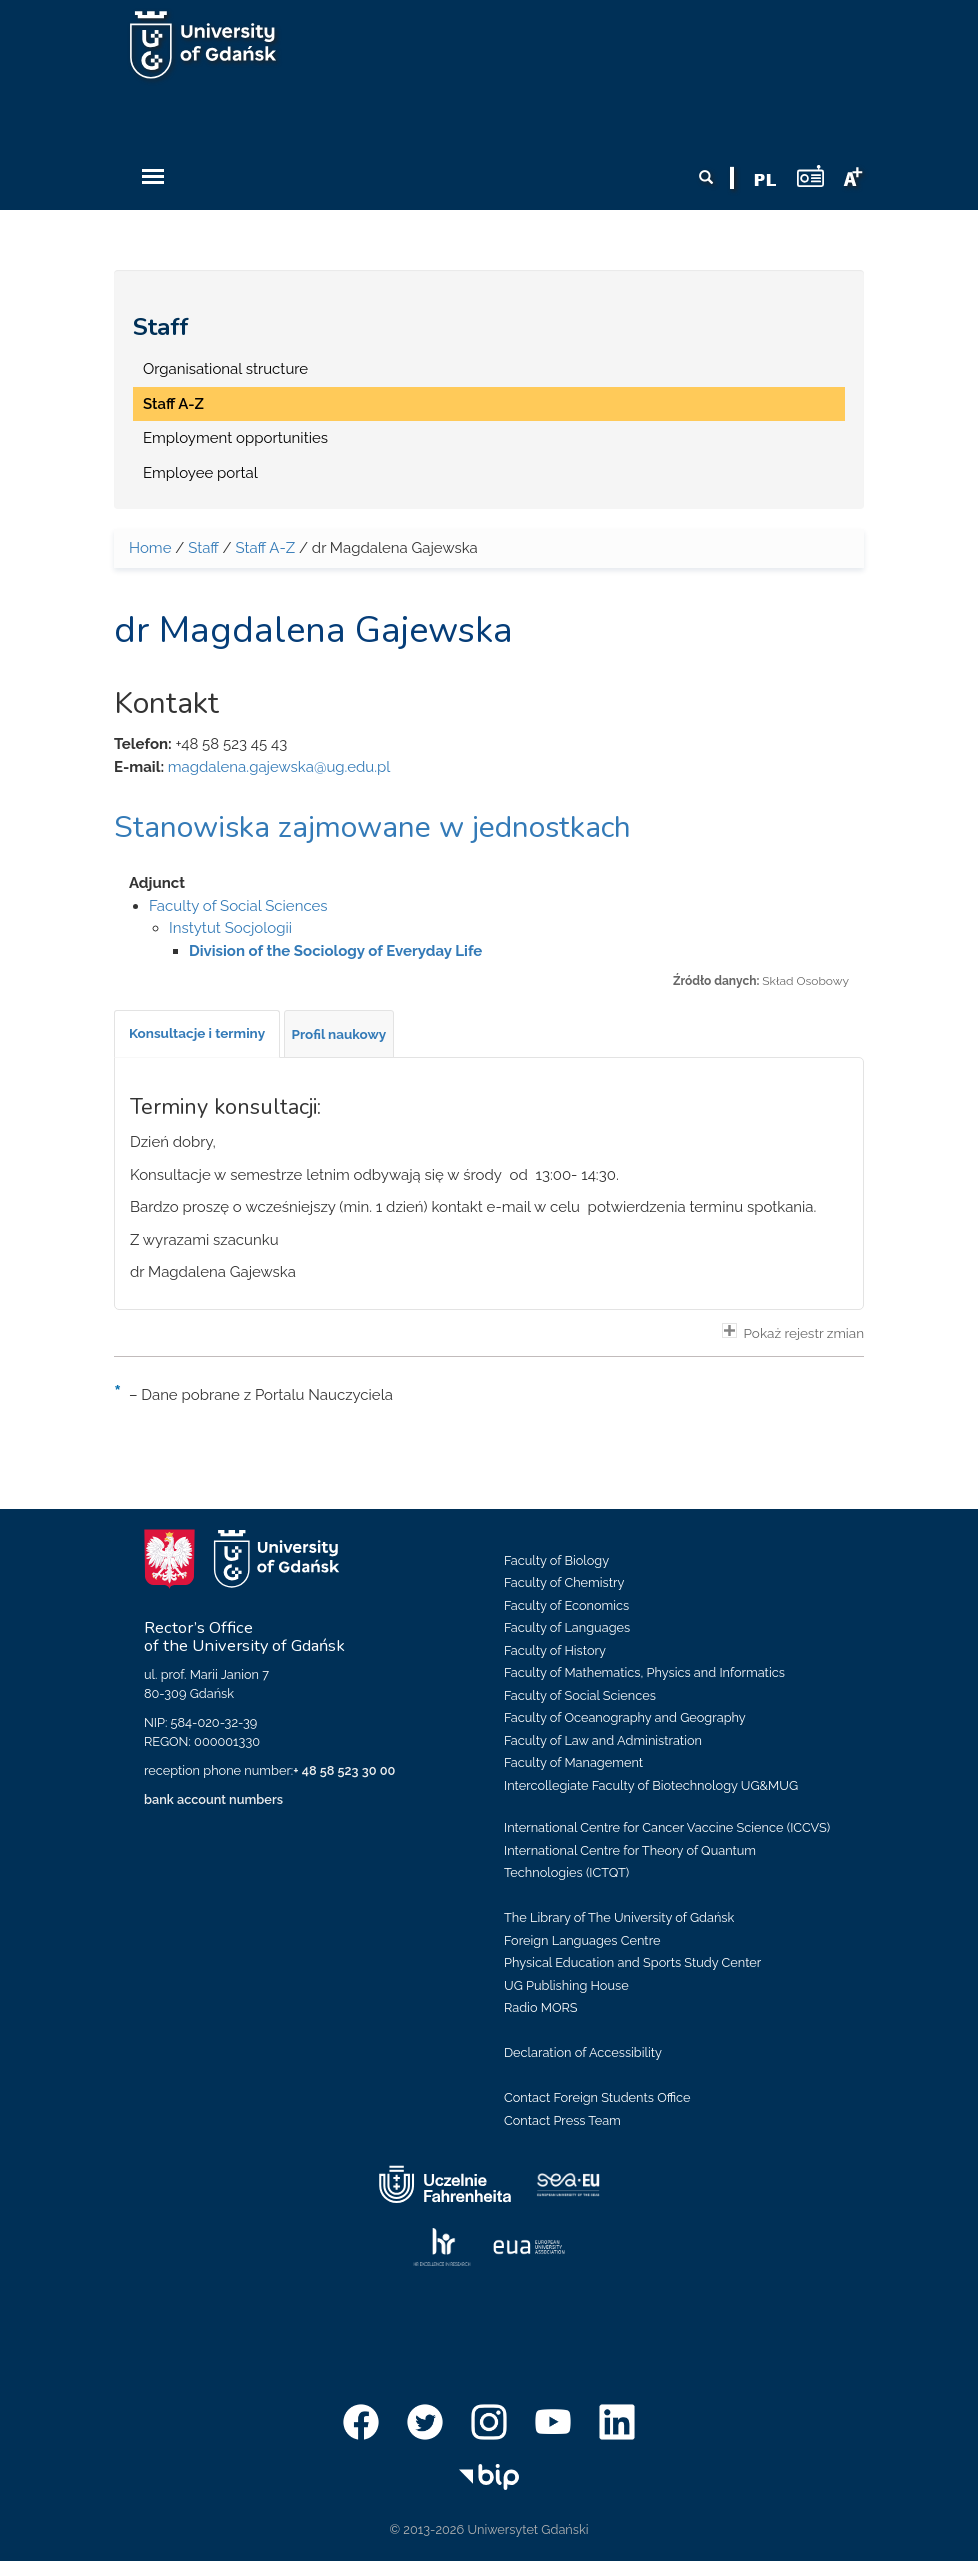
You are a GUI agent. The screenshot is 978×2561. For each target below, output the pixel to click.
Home (150, 548)
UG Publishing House (566, 1985)
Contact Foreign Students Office (597, 2097)
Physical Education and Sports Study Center (632, 1962)
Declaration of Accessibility (583, 2052)
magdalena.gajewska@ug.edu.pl (279, 767)
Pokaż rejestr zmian (793, 1332)
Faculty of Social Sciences (238, 906)
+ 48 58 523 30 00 (344, 1770)
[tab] (197, 1034)
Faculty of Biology (556, 1560)
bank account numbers (213, 1799)
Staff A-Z (173, 404)
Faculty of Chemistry (564, 1582)
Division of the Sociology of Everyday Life (335, 951)
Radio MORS (541, 2007)
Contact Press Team (562, 2120)
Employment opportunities (235, 438)
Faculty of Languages (567, 1627)
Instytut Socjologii (230, 928)
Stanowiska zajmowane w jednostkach (372, 827)
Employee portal (200, 473)
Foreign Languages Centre (582, 1940)
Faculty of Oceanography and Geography (625, 1717)
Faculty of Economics (566, 1605)
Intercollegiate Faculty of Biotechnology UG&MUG (651, 1785)
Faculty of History (555, 1650)
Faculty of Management (573, 1762)
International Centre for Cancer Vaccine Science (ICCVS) (667, 1827)
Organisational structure (225, 369)
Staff (161, 327)
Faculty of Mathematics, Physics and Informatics (644, 1672)
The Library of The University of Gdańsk (619, 1917)
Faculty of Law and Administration (603, 1740)
